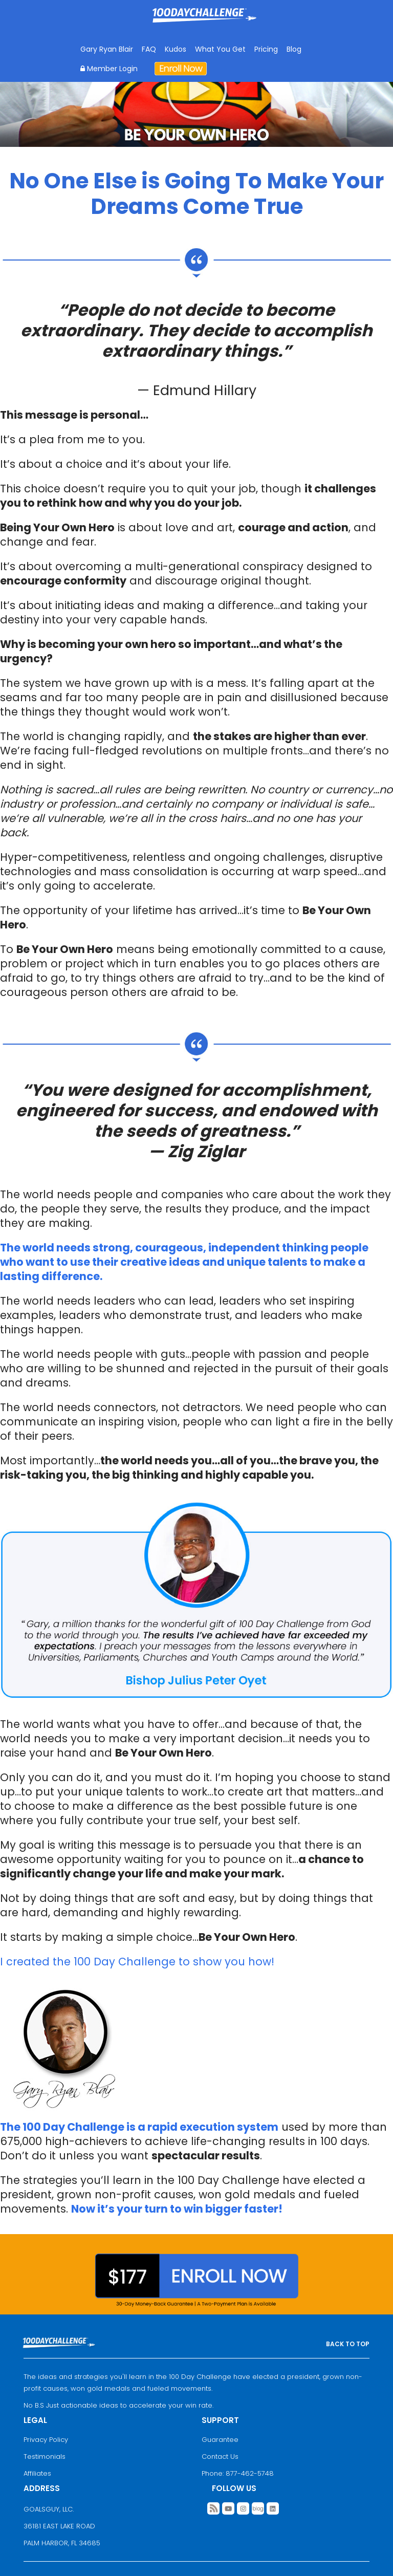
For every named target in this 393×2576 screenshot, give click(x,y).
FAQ (149, 49)
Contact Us (220, 2456)
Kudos (175, 49)
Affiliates (37, 2473)
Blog (294, 49)
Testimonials (45, 2456)
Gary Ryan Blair (106, 49)
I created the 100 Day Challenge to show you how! (137, 1961)
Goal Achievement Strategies (204, 22)
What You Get (220, 49)
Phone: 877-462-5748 (238, 2473)
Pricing (266, 49)
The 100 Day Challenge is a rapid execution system (139, 2126)
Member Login (109, 68)
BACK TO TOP (347, 2344)
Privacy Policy (46, 2439)
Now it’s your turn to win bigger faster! (176, 2208)
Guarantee (220, 2439)
